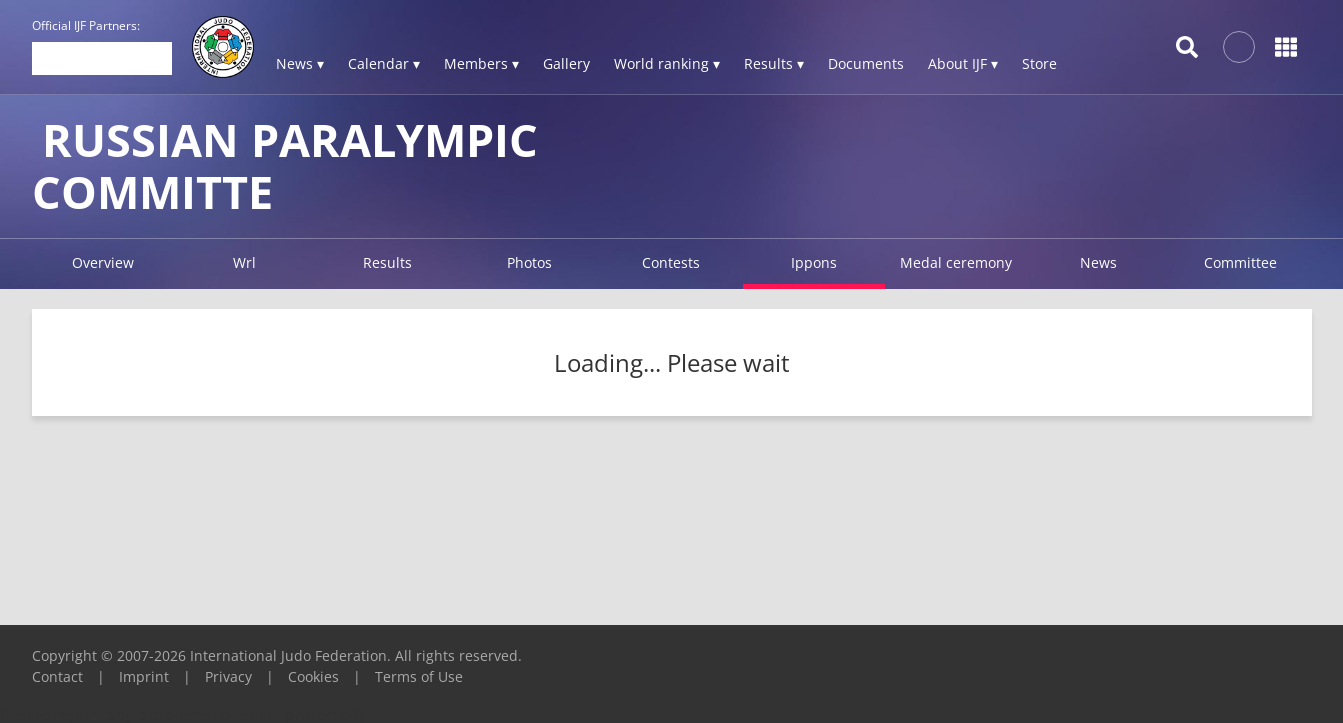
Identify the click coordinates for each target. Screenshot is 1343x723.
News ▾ (300, 63)
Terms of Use (419, 676)
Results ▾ (774, 63)
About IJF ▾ (963, 63)
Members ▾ (481, 63)
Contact (57, 676)
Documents (866, 63)
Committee (1240, 262)
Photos (529, 262)
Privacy (228, 676)
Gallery (566, 63)
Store (1039, 63)
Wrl (244, 262)
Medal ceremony (956, 262)
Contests (671, 262)
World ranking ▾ (667, 63)
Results (387, 262)
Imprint (144, 676)
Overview (103, 262)
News (1098, 262)
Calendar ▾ (384, 63)
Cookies (313, 676)
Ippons (814, 262)
